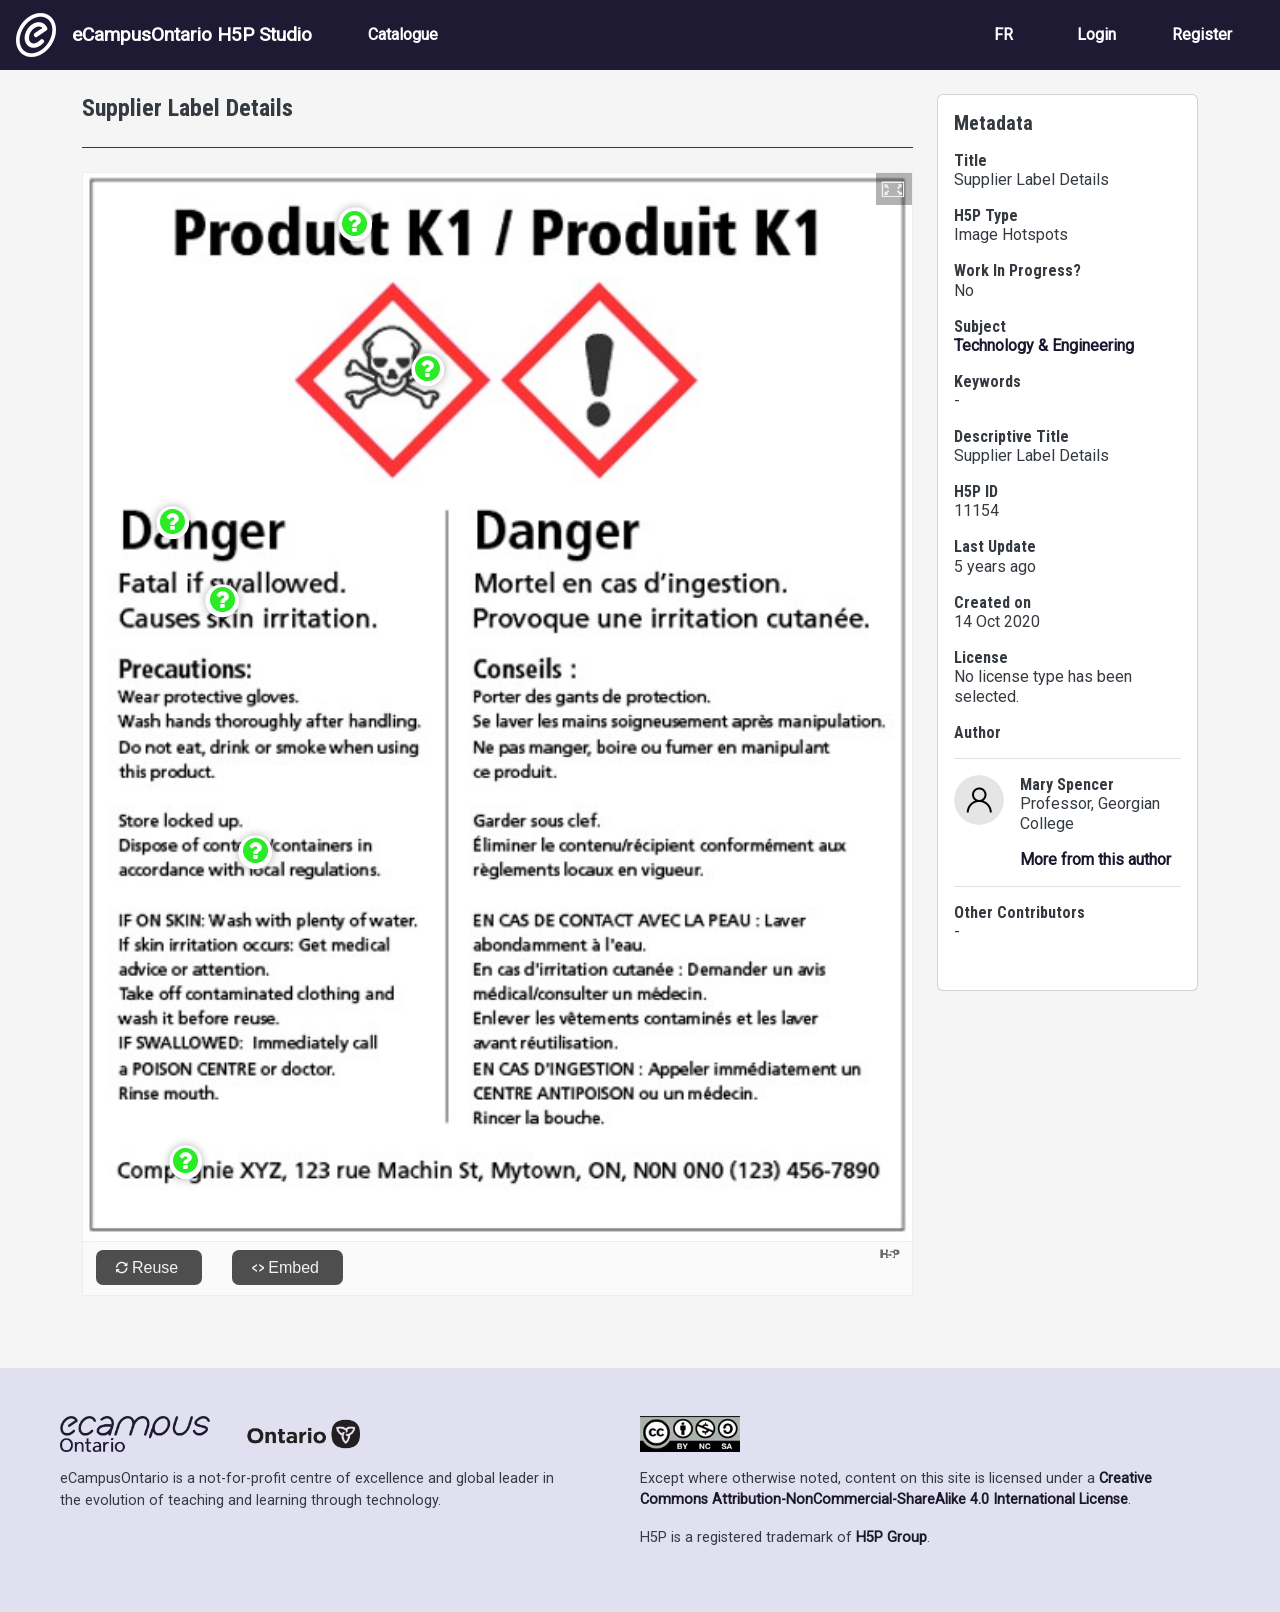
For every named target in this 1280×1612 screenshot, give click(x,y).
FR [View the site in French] (1003, 34)
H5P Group (891, 1537)
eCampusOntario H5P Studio (164, 35)
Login (1096, 34)
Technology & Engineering (1044, 345)
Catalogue (403, 34)
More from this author (1095, 859)
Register (1202, 34)
